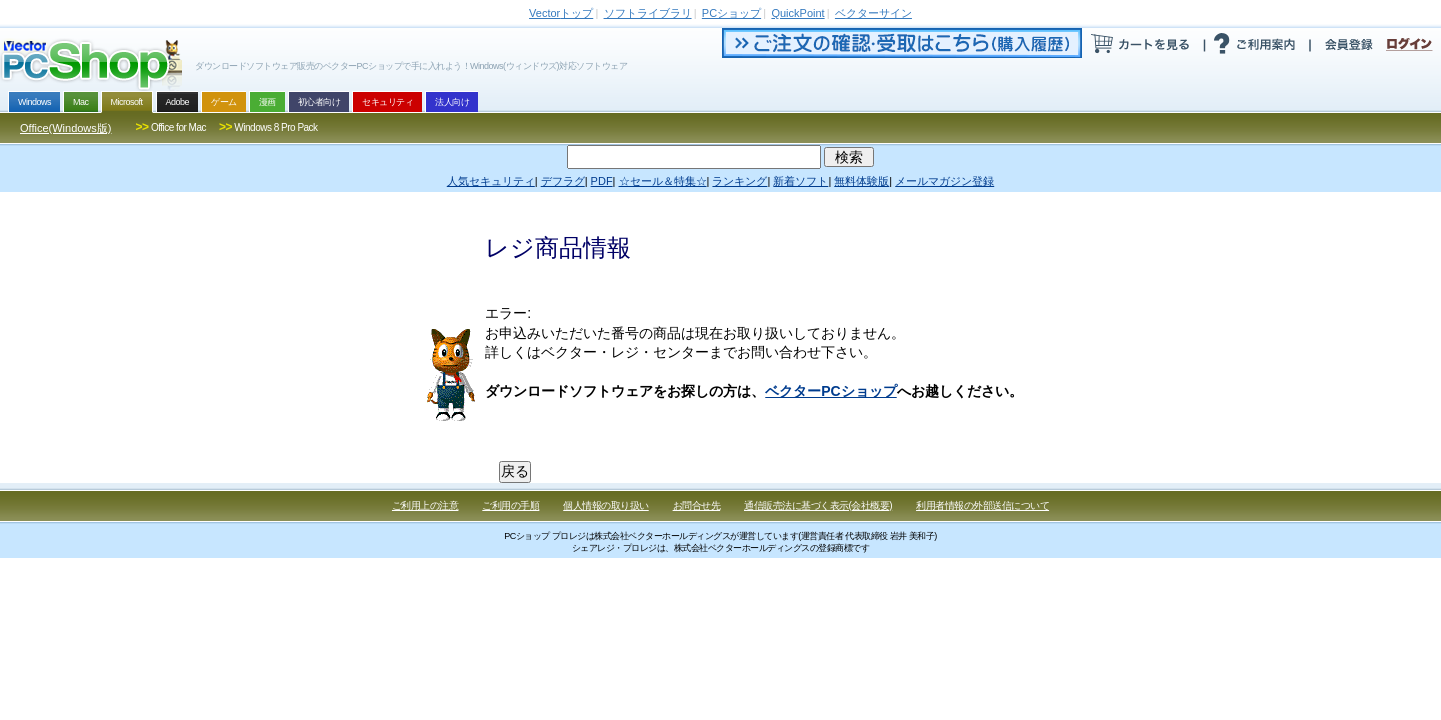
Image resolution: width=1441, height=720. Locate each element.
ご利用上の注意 (425, 505)
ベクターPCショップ (830, 391)
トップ (561, 13)
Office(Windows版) (65, 128)
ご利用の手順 (510, 505)
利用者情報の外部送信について (982, 505)
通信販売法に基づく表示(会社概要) (818, 505)
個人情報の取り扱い (606, 505)
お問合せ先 (697, 505)
